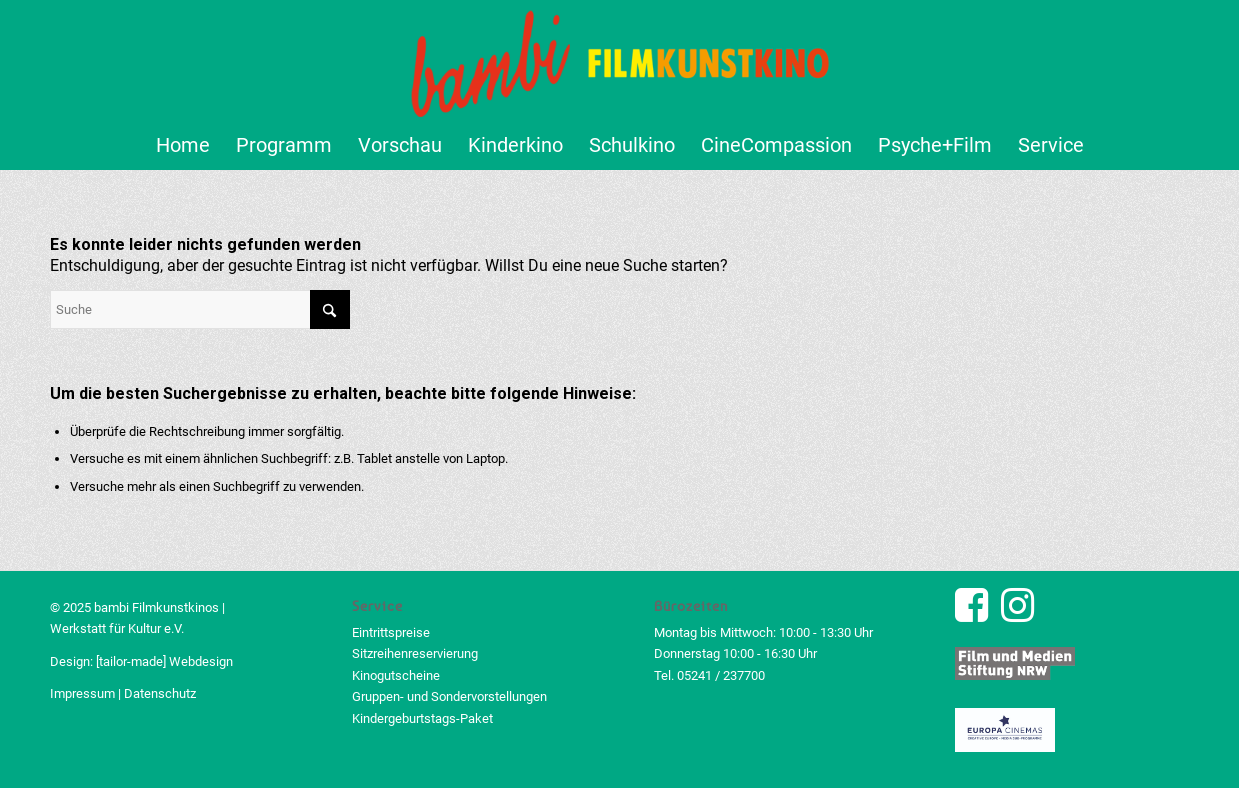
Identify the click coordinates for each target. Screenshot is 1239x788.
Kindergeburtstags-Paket (422, 718)
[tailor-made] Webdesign (164, 661)
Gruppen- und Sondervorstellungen (449, 696)
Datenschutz (160, 693)
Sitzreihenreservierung (415, 653)
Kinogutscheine (396, 675)
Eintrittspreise (391, 632)
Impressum (82, 693)
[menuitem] (183, 145)
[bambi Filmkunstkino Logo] (619, 60)
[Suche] (200, 309)
